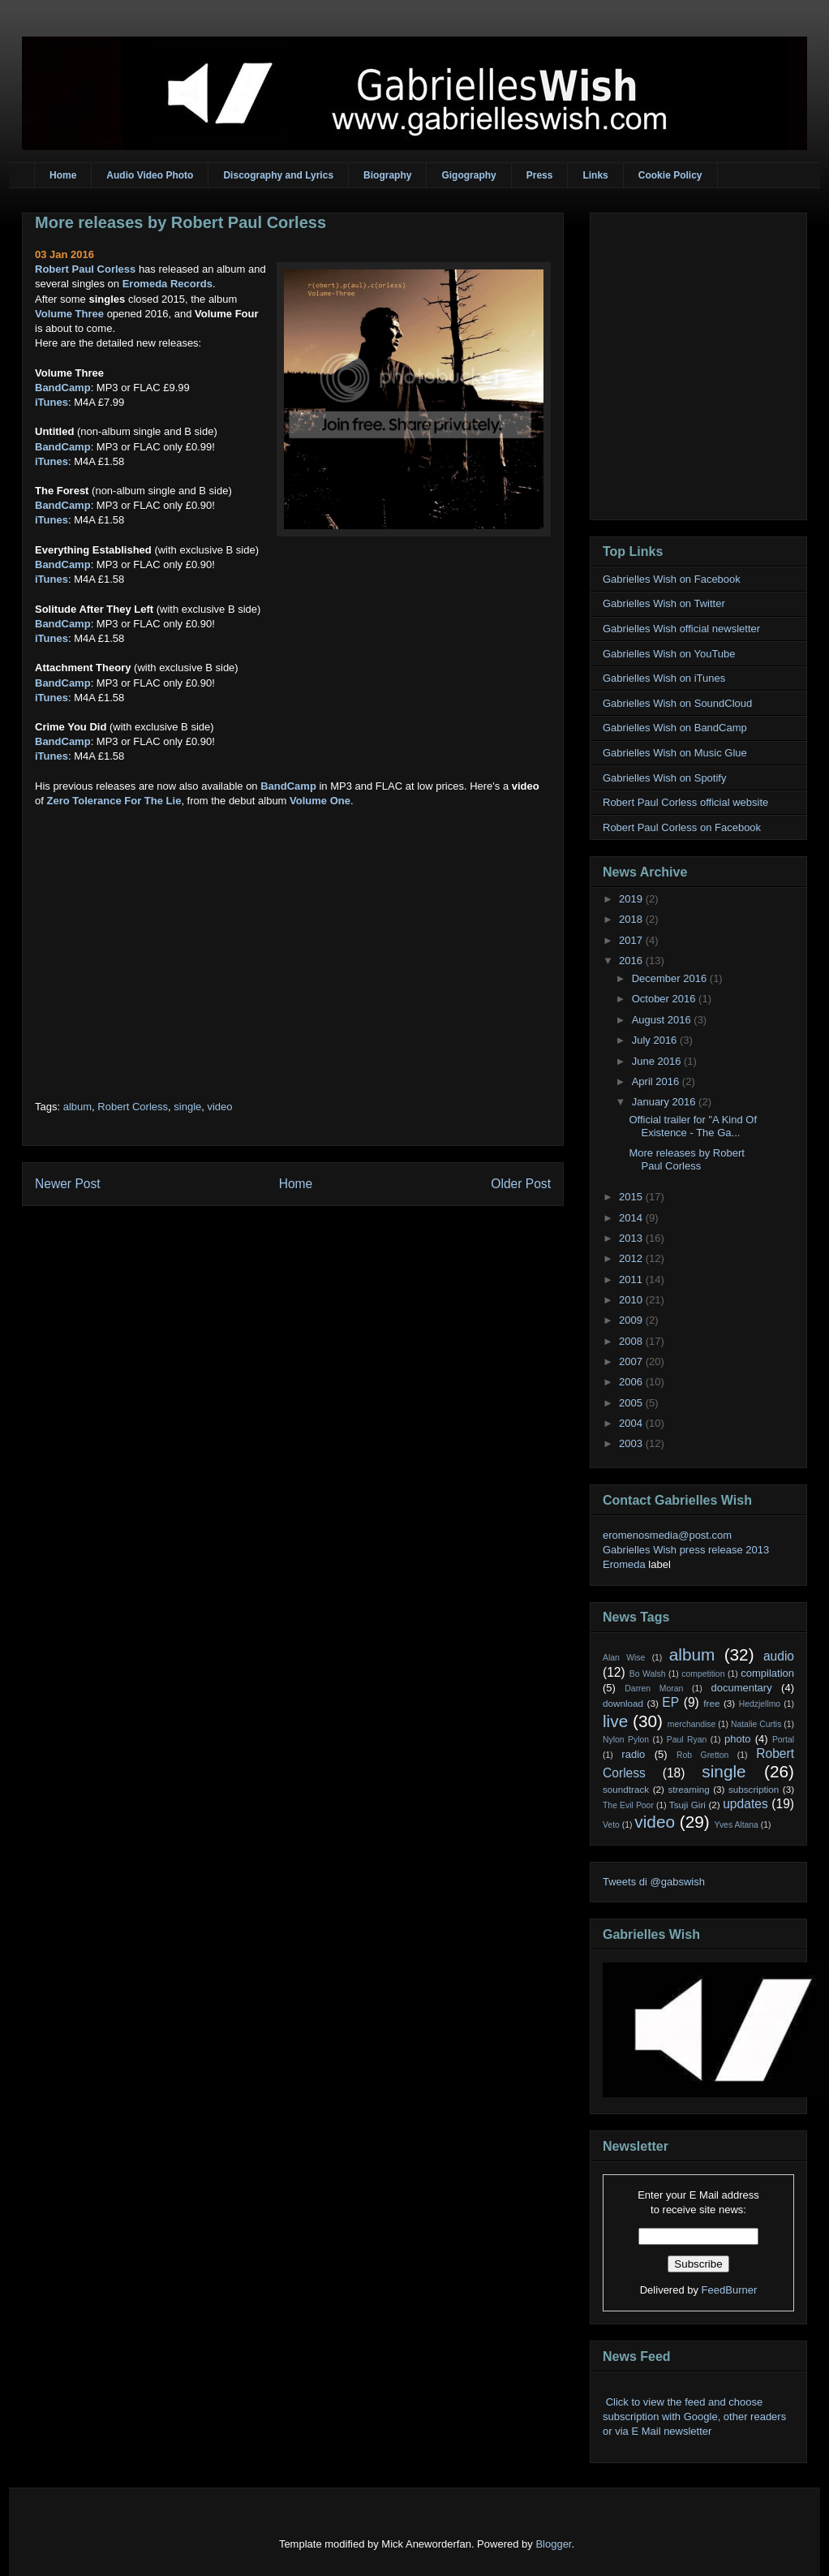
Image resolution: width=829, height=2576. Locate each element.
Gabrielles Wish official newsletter (681, 628)
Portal (783, 1739)
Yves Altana (736, 1824)
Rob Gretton (702, 1755)
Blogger (553, 2544)
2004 (632, 1423)
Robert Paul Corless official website (685, 802)
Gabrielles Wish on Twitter (664, 603)
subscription (753, 1789)
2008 (632, 1341)
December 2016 (671, 978)
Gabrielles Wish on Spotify (664, 778)
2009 (632, 1320)
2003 (632, 1443)
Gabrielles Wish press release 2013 (686, 1550)
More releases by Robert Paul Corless (180, 222)
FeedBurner (730, 2290)
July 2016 (656, 1040)
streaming (688, 1789)
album (77, 1107)
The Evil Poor (628, 1805)
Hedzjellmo (759, 1703)
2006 (632, 1382)
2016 (632, 960)
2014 (632, 1218)
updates (745, 1804)
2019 (632, 899)
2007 (632, 1361)
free (711, 1703)
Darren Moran (654, 1688)
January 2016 (665, 1102)
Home (62, 175)
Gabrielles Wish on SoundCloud (677, 703)
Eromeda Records (167, 284)
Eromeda (624, 1564)
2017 (632, 940)
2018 (632, 919)
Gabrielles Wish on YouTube (669, 654)
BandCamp (63, 387)
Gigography (468, 175)
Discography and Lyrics (278, 175)
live (615, 1721)
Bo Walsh (647, 1673)
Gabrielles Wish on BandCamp (675, 728)
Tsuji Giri (687, 1804)
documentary (741, 1688)
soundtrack (626, 1789)
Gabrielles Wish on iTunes (664, 678)
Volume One (320, 801)
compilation (767, 1673)
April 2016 (657, 1081)
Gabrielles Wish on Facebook (672, 579)
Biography (387, 175)
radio (633, 1754)
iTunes (51, 402)
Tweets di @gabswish (654, 1882)
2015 (632, 1197)
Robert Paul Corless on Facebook (682, 827)
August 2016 (663, 1020)
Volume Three (69, 314)
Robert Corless (132, 1107)
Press (539, 175)
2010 (632, 1300)
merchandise (692, 1724)
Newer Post (68, 1184)
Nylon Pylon (626, 1739)
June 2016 (658, 1061)
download (623, 1703)
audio (778, 1656)
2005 (632, 1403)
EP (670, 1702)
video (219, 1107)
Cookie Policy (670, 175)
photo (737, 1739)
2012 (632, 1258)
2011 (632, 1279)
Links (595, 175)
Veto (611, 1824)
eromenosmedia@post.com (667, 1535)
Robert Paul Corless (85, 269)
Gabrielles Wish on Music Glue (675, 753)
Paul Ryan (687, 1739)
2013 (632, 1238)
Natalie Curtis (756, 1724)
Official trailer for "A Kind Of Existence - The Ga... (693, 1126)
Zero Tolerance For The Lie (113, 801)
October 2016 (665, 999)
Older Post (521, 1184)
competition (702, 1673)
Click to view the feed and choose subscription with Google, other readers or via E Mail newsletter (694, 2416)
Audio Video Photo (149, 175)
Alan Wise (624, 1657)
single (187, 1107)
